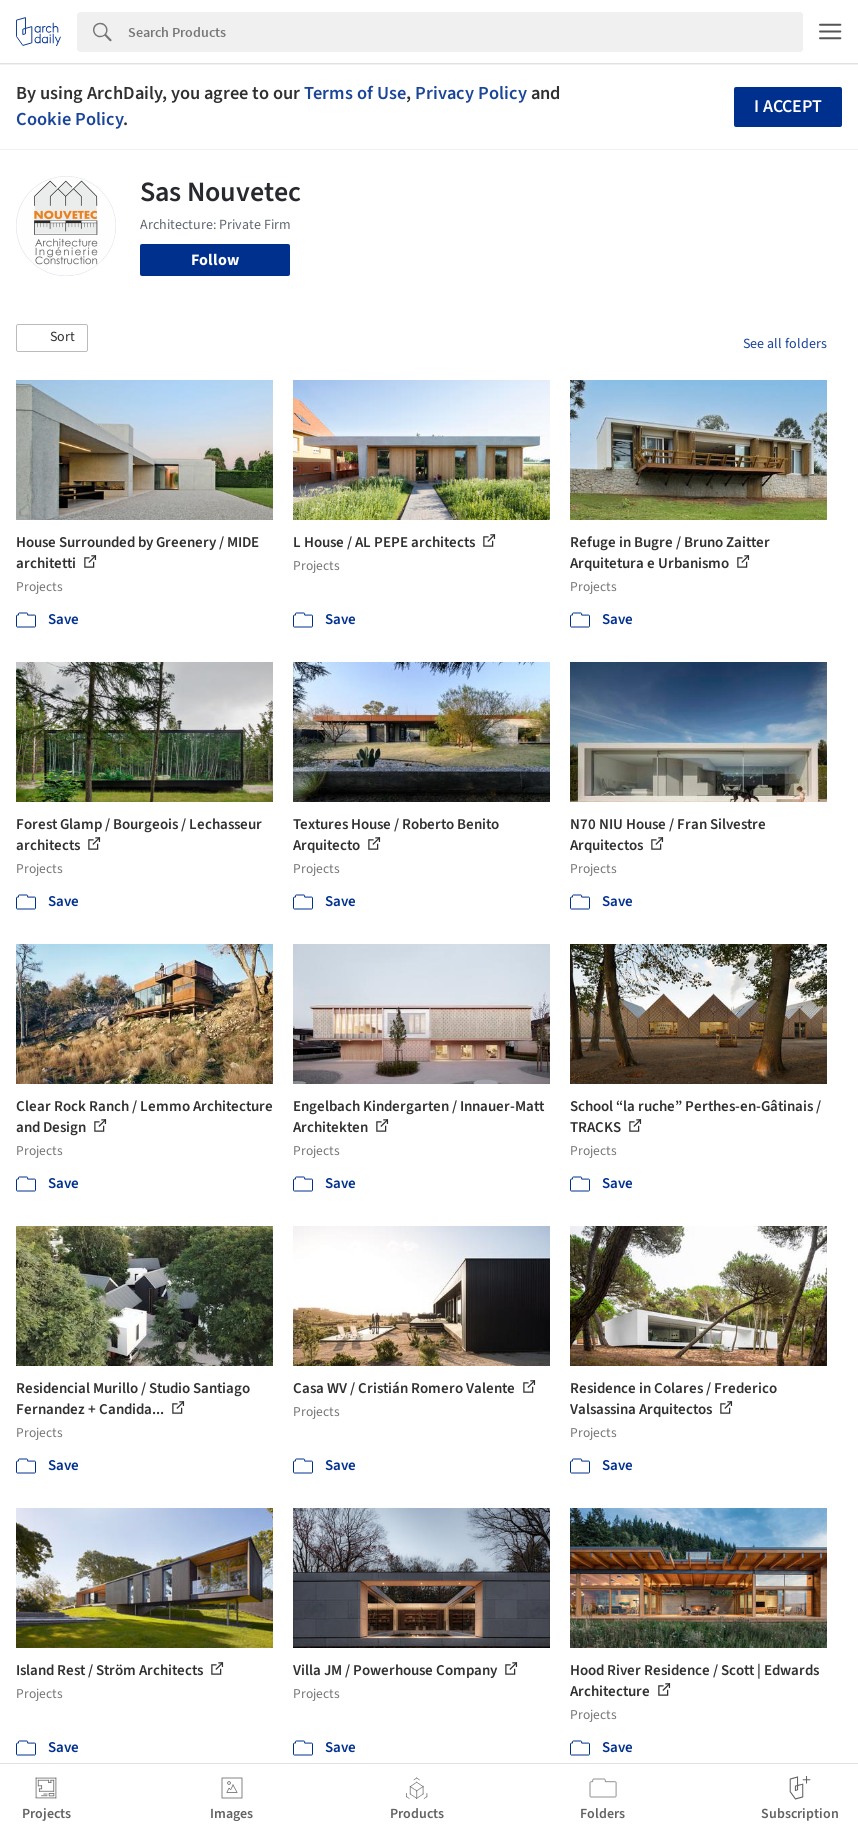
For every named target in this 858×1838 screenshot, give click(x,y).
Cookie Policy (69, 119)
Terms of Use (355, 93)
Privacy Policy (471, 93)
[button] (52, 338)
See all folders (785, 344)
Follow (215, 260)
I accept (788, 106)
